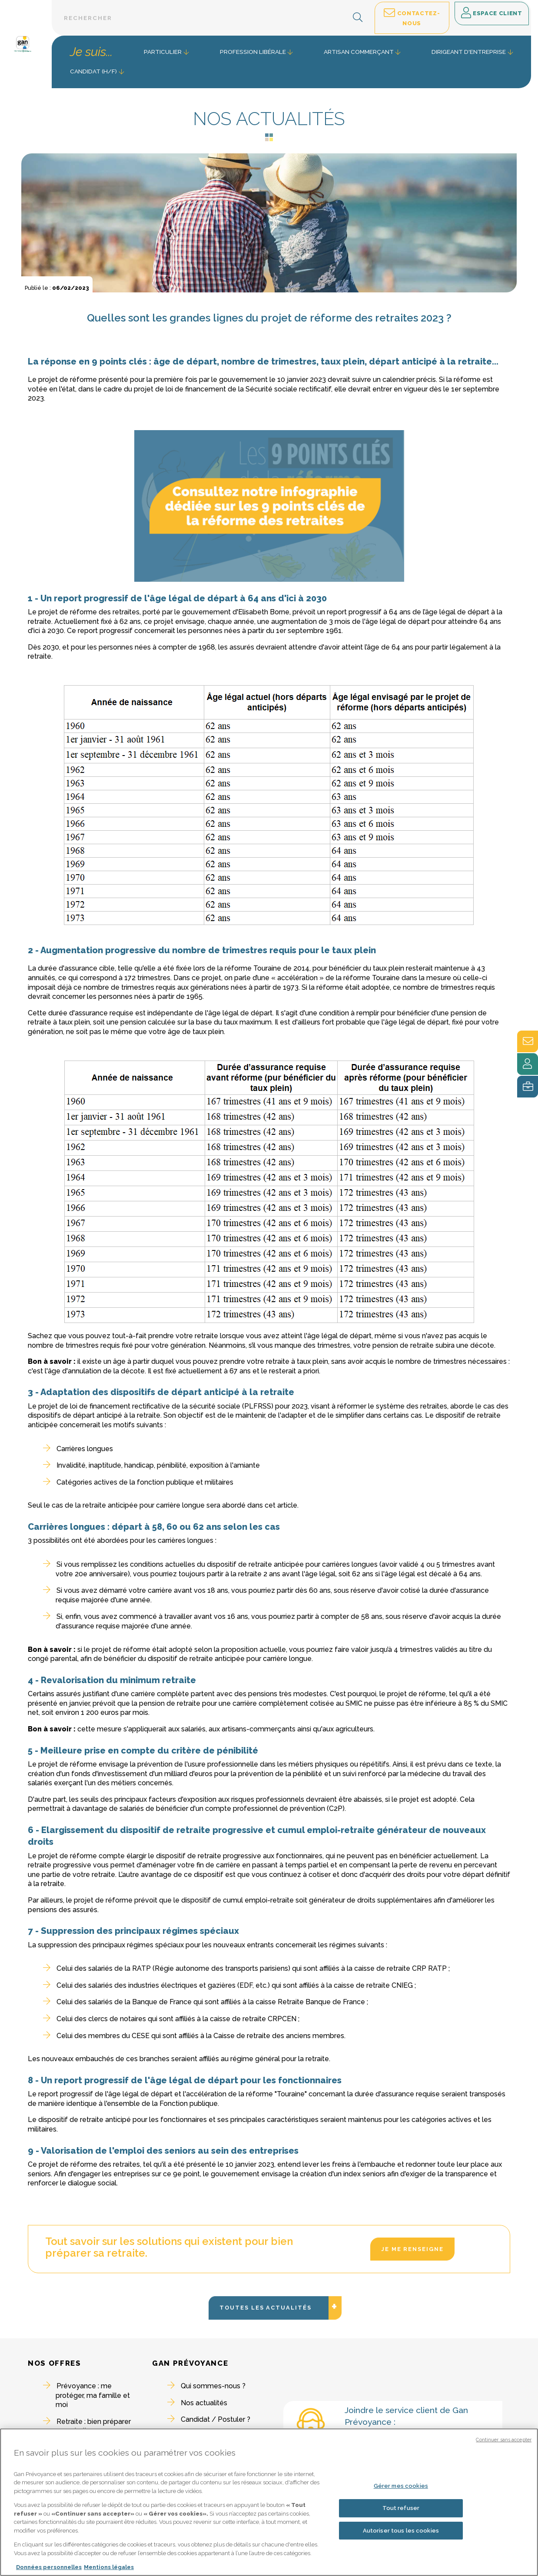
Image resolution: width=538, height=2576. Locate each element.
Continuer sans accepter (503, 2440)
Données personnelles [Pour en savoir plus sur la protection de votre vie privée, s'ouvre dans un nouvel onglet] (49, 2567)
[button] (358, 17)
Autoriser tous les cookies (401, 2530)
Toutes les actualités (274, 2348)
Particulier (163, 51)
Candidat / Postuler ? (215, 2419)
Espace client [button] (491, 13)
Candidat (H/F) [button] (93, 71)
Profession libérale (253, 51)
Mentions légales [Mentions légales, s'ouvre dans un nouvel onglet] (109, 2567)
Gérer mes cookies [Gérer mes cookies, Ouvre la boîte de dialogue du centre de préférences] (401, 2486)
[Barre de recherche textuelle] (212, 17)
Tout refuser (401, 2508)
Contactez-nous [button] (412, 17)
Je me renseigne (412, 2249)
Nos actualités (204, 2403)
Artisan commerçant (359, 51)
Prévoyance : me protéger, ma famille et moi (93, 2395)
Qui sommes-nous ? (213, 2386)
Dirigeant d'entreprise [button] (469, 51)
